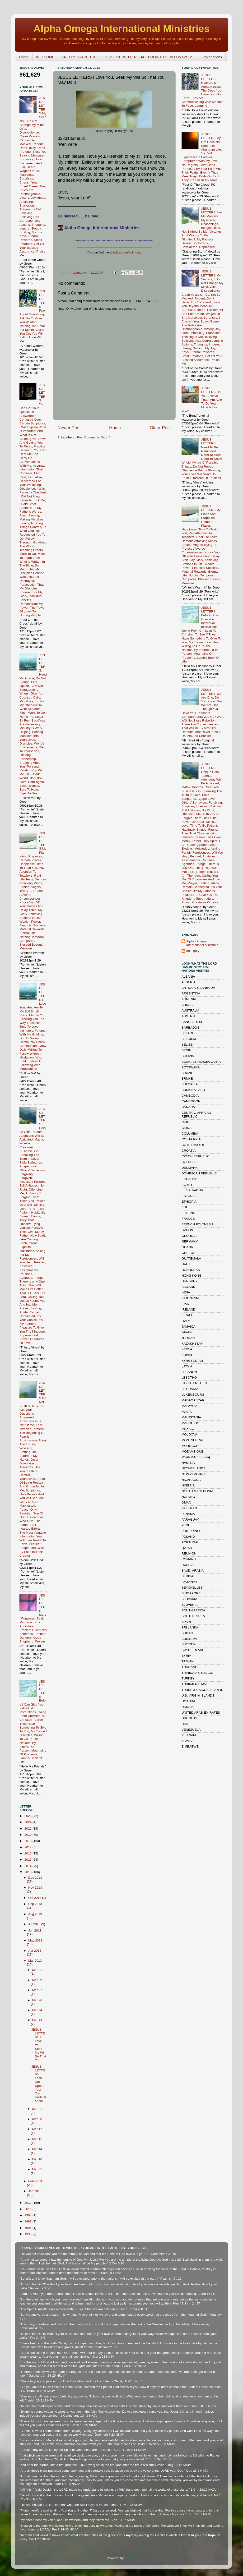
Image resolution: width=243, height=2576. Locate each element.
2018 (28, 1841)
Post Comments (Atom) (93, 437)
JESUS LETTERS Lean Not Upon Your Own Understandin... (38, 2084)
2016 (28, 1853)
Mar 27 (37, 1990)
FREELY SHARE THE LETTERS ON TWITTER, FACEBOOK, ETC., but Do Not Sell (128, 57)
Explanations (211, 57)
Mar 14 (37, 2149)
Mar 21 (37, 2109)
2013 (28, 1872)
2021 (28, 1828)
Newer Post (69, 427)
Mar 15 (37, 2139)
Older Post (160, 427)
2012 (28, 2202)
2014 (28, 1866)
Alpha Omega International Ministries (121, 28)
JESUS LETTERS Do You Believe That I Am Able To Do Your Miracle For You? (202, 399)
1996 (28, 2228)
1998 (28, 2215)
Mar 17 (37, 2129)
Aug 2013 (35, 1914)
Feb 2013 (35, 2181)
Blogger (130, 2558)
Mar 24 (37, 2010)
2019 (28, 1834)
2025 (28, 1816)
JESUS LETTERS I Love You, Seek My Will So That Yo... (38, 2045)
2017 (28, 1847)
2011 (28, 2209)
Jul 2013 (34, 1924)
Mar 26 (37, 2000)
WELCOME (45, 57)
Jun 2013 (35, 1930)
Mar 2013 (35, 1960)
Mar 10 (37, 2159)
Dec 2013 (35, 1877)
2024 (28, 1822)
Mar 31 (37, 1970)
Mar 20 (37, 2119)
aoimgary (80, 272)
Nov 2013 (35, 1887)
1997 (28, 2221)
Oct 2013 (35, 1898)
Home (24, 57)
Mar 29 (37, 1980)
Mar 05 (37, 2169)
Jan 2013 (35, 2191)
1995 (28, 2234)
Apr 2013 (34, 1950)
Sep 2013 (35, 1904)
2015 (28, 1859)
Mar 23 (37, 2020)
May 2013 (35, 1940)
